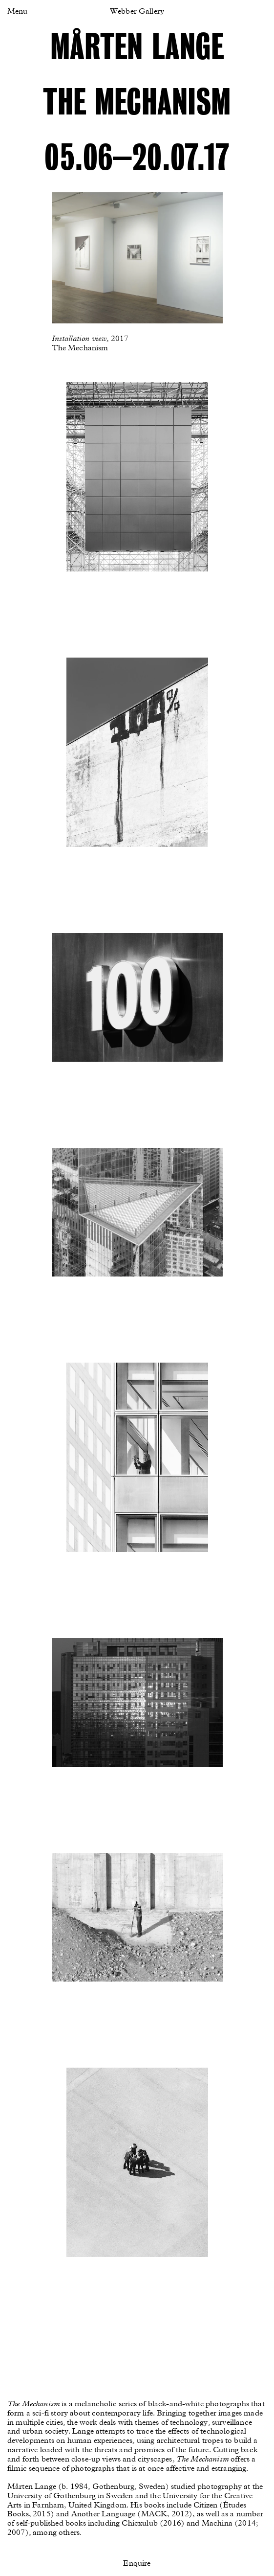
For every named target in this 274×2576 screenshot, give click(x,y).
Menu (17, 12)
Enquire (136, 2564)
